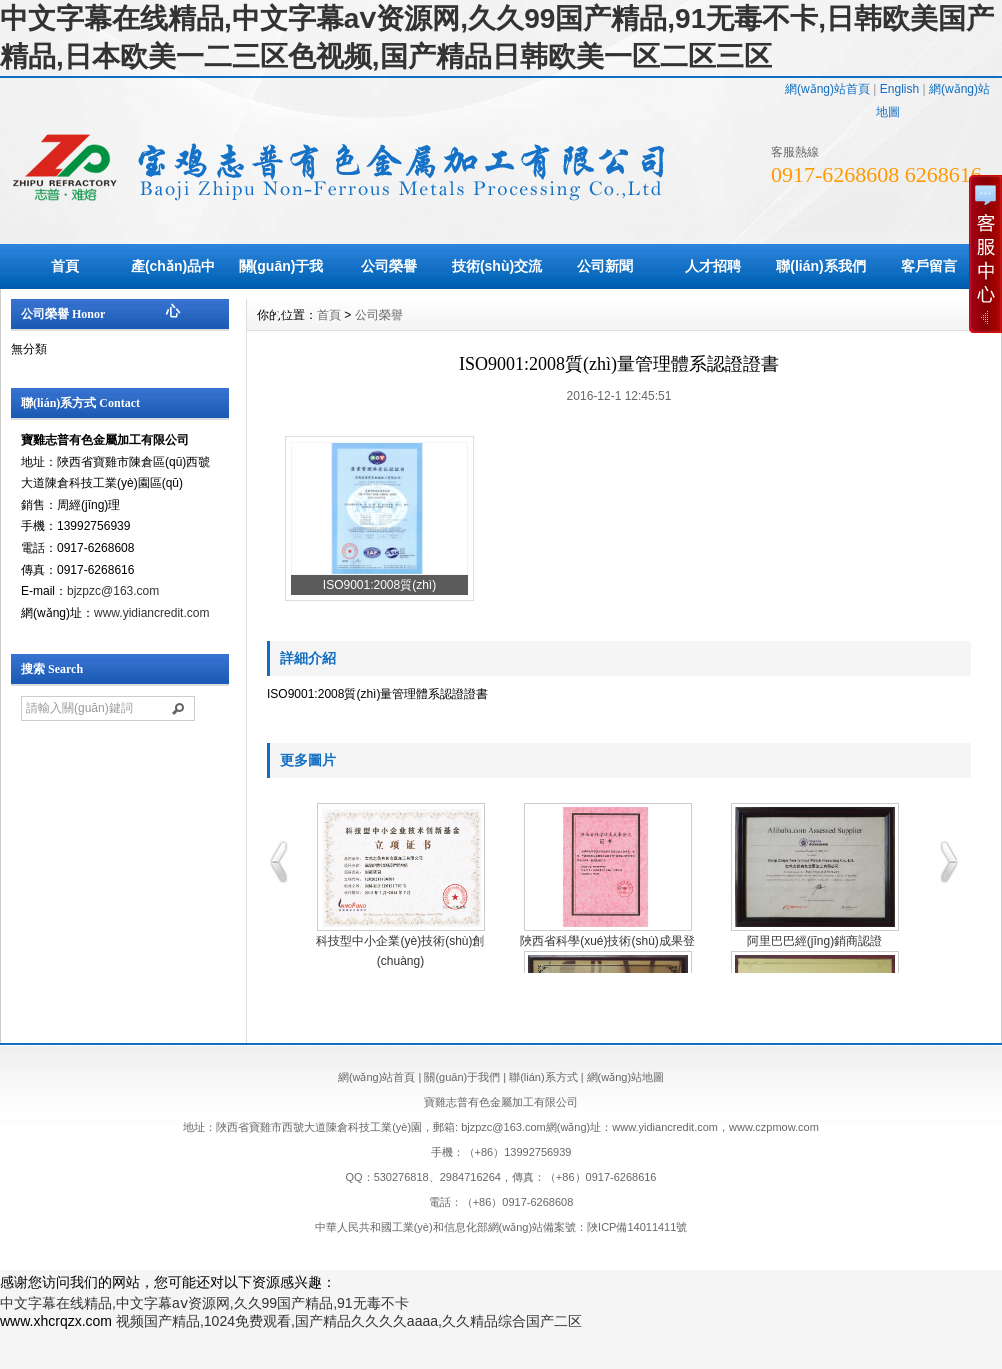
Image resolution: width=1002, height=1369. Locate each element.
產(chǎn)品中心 (173, 288)
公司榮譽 (389, 266)
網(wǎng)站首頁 (827, 89)
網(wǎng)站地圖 (626, 1077)
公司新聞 (605, 266)
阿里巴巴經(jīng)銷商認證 (814, 941)
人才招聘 (713, 266)
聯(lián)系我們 (820, 266)
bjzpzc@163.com (113, 591)
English (899, 89)
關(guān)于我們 (281, 288)
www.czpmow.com (774, 1127)
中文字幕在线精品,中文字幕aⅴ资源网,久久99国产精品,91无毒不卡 (204, 1303)
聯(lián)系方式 (543, 1077)
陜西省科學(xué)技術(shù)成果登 (607, 941)
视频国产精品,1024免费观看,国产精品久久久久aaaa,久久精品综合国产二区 (349, 1321)
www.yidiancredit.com (151, 613)
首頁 (65, 266)
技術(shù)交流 (497, 266)
